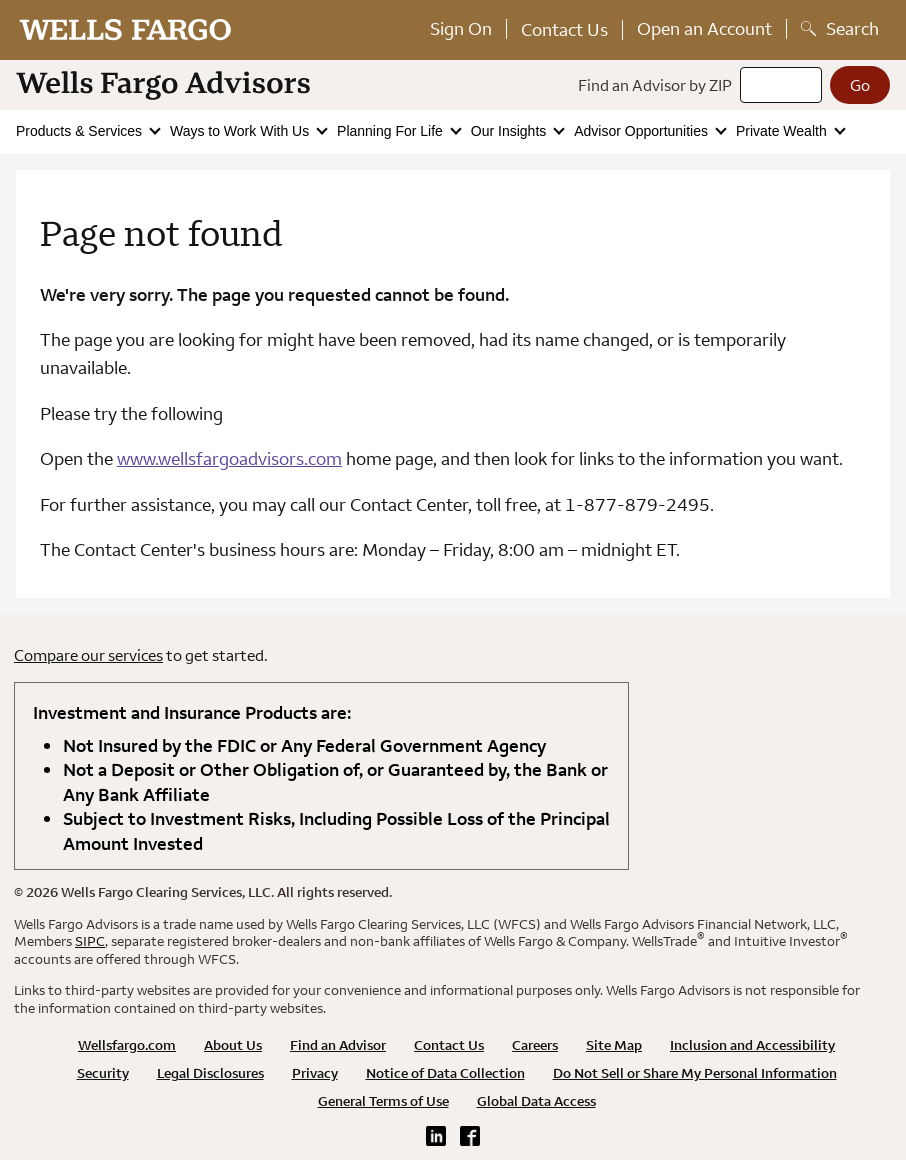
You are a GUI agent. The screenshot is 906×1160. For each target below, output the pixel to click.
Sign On (461, 28)
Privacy (315, 1073)
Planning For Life (392, 131)
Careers (535, 1045)
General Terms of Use (383, 1101)
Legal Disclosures (210, 1073)
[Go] (860, 85)
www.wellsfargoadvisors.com (229, 458)
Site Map (614, 1045)
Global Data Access (536, 1101)
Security (103, 1073)
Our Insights (510, 131)
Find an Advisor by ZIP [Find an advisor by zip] (655, 85)
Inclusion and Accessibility (752, 1045)
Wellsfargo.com (127, 1045)
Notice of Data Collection (445, 1073)
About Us (233, 1045)
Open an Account (704, 28)
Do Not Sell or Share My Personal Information (695, 1073)
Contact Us (564, 29)
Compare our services (88, 655)
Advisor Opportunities (643, 131)
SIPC (90, 941)
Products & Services (81, 131)
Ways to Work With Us (241, 131)
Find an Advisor (338, 1045)
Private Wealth (783, 131)
